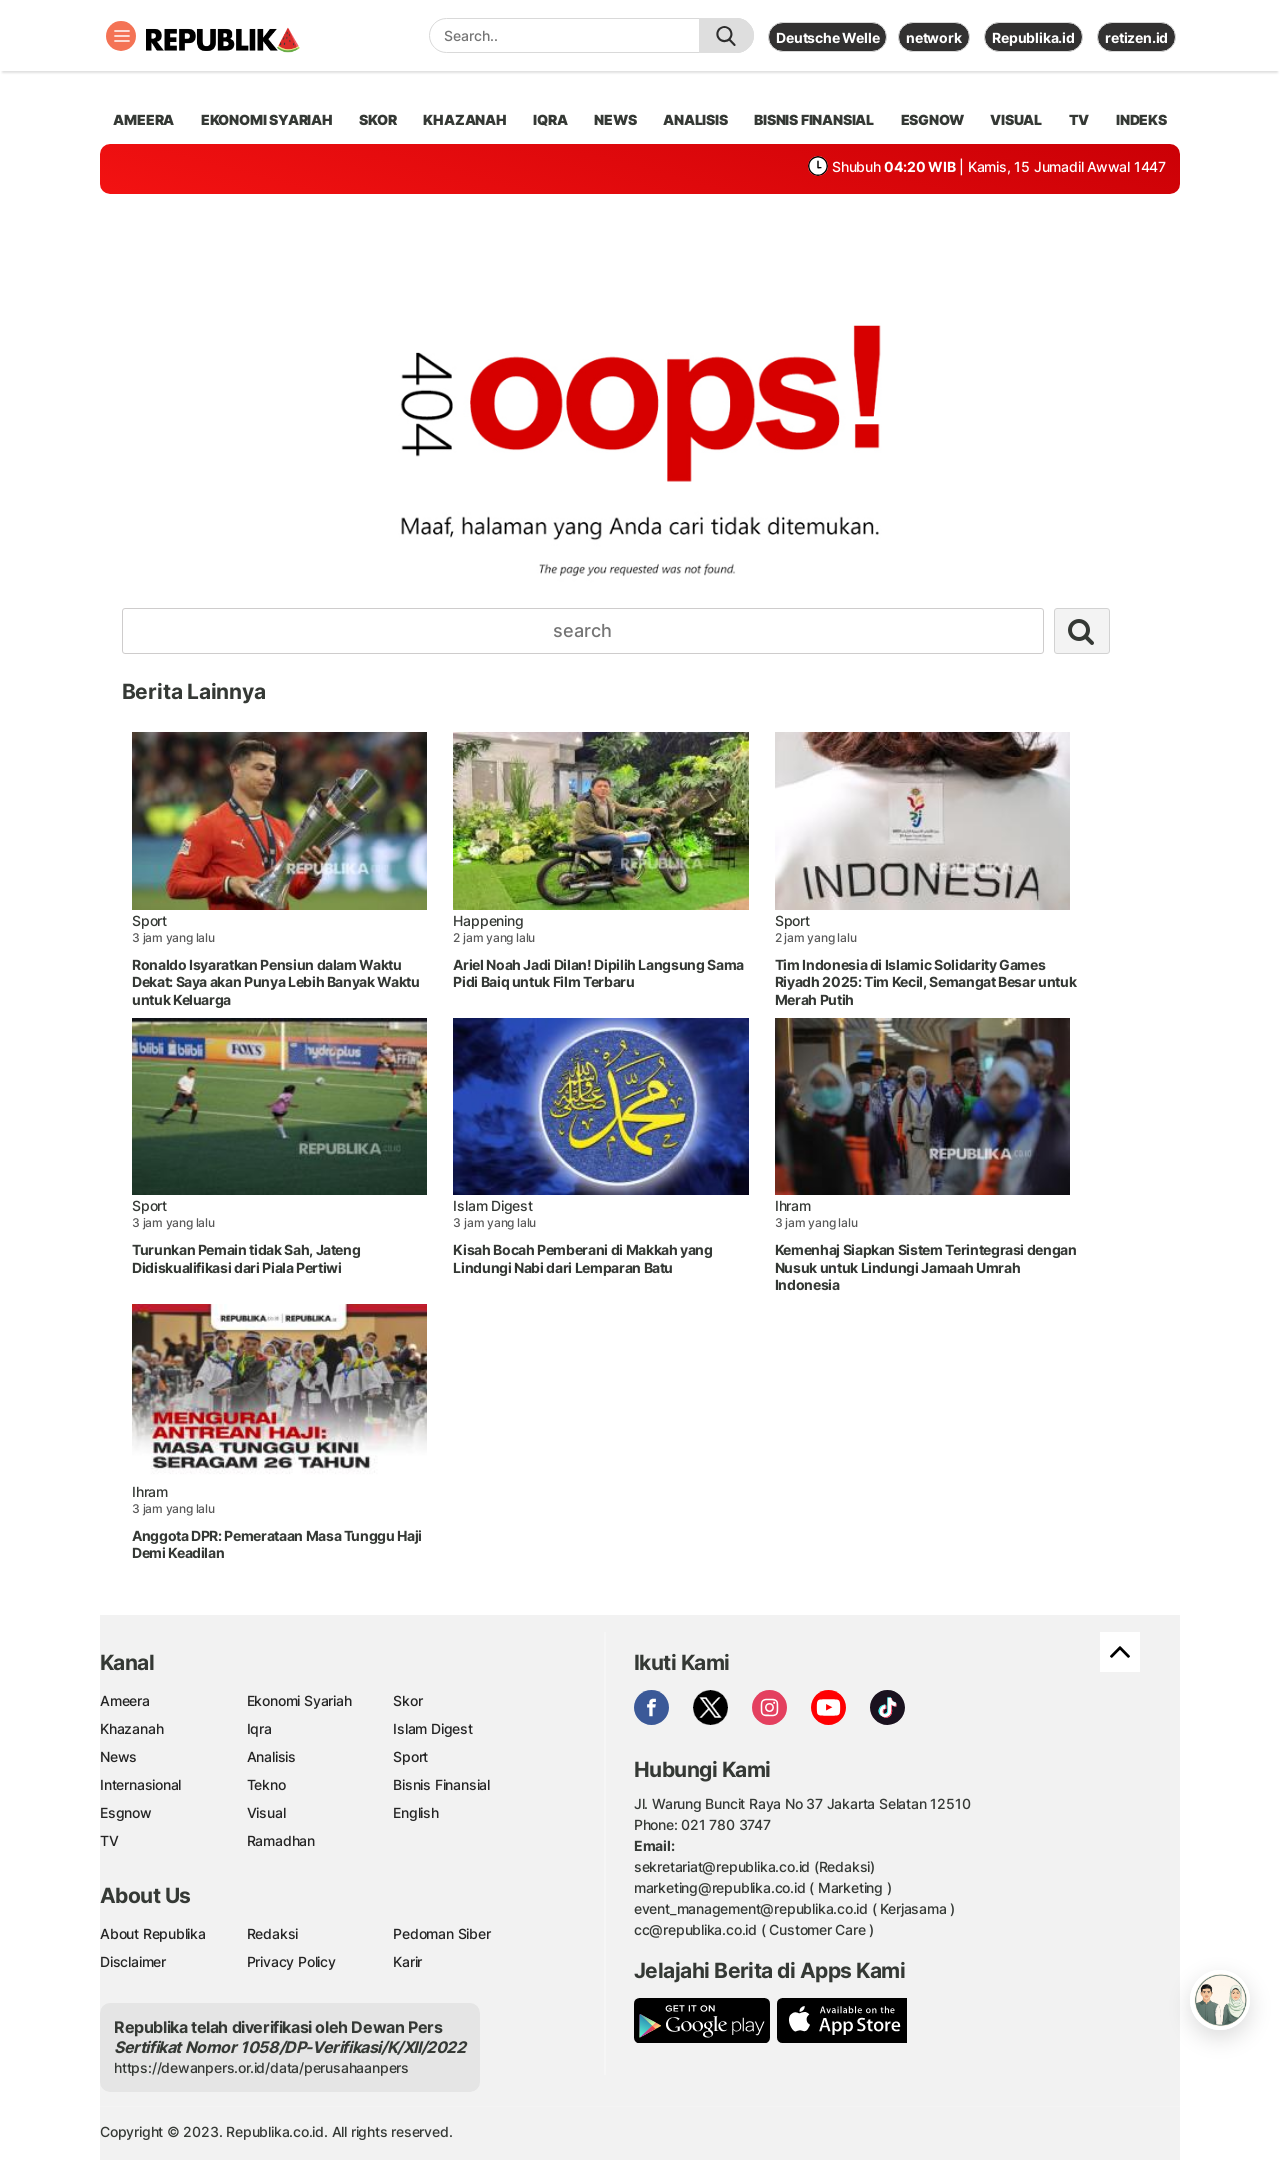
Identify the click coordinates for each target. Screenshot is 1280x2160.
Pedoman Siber (441, 1933)
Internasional (140, 1784)
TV (1079, 119)
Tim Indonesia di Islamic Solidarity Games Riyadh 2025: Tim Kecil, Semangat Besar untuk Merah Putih (926, 982)
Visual (266, 1812)
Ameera (125, 1700)
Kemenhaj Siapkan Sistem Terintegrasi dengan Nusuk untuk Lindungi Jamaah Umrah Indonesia (926, 1267)
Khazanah (131, 1728)
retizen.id (1136, 37)
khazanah (464, 119)
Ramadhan (281, 1840)
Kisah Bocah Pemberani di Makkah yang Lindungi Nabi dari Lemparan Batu (582, 1258)
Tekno (266, 1784)
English (416, 1812)
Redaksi (273, 1933)
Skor (407, 1700)
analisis (695, 119)
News (118, 1756)
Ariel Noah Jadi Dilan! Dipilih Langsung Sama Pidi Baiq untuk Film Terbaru (598, 973)
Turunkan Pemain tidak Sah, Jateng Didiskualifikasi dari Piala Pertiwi (246, 1258)
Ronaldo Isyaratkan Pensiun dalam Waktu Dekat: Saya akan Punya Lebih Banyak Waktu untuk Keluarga (276, 982)
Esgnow (126, 1812)
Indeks (1141, 119)
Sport (149, 920)
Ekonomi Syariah (267, 119)
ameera (143, 119)
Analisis (271, 1756)
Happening (488, 920)
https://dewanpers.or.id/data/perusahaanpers (261, 2067)
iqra (550, 119)
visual (1016, 119)
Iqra (259, 1728)
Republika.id (1033, 37)
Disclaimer (133, 1961)
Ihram (793, 1205)
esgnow (932, 119)
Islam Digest (492, 1205)
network (934, 37)
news (615, 119)
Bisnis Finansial (814, 119)
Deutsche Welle (827, 37)
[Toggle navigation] (121, 36)
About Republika (153, 1933)
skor (377, 119)
